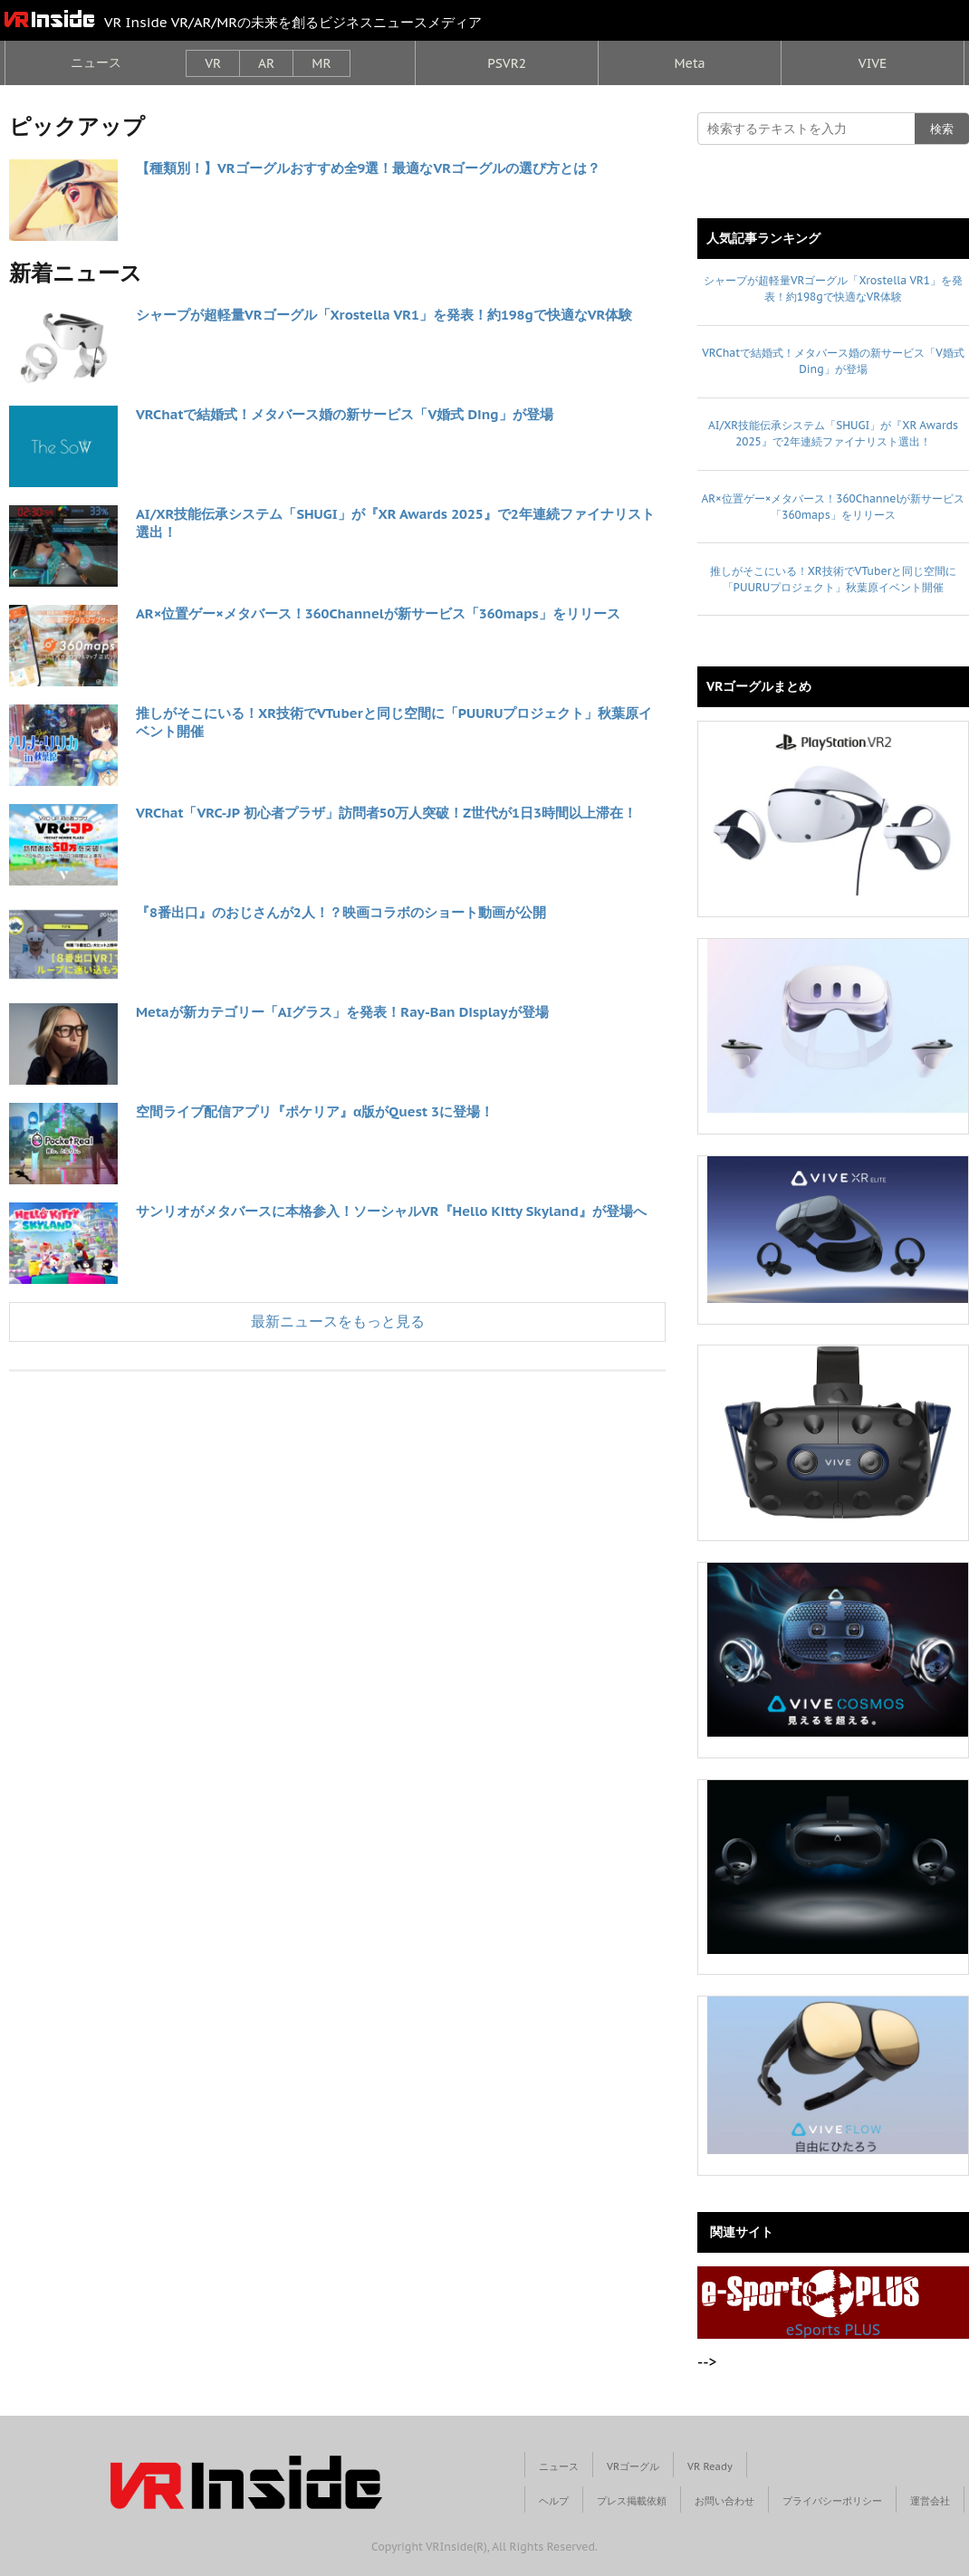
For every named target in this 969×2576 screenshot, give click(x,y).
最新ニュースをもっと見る (338, 1321)
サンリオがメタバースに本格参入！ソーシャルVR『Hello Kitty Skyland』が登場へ (391, 1211)
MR (321, 63)
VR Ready (710, 2466)
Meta (689, 63)
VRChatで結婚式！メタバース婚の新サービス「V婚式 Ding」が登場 (344, 414)
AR (266, 63)
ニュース (96, 62)
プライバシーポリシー (832, 2501)
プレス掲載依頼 (632, 2501)
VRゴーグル (633, 2466)
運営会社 (930, 2501)
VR (213, 63)
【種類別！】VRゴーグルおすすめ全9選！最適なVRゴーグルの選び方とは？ (368, 168)
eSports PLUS (810, 2302)
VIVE (873, 63)
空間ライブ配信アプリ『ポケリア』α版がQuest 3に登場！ (315, 1111)
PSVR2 (506, 63)
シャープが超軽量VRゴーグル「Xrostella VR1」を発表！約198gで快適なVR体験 (384, 314)
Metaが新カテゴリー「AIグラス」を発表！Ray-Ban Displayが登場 (342, 1011)
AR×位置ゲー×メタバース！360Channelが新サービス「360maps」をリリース (378, 613)
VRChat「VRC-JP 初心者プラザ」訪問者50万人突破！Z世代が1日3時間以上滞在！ (386, 812)
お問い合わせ (724, 2501)
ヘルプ (554, 2501)
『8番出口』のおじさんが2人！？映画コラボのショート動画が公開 (341, 912)
